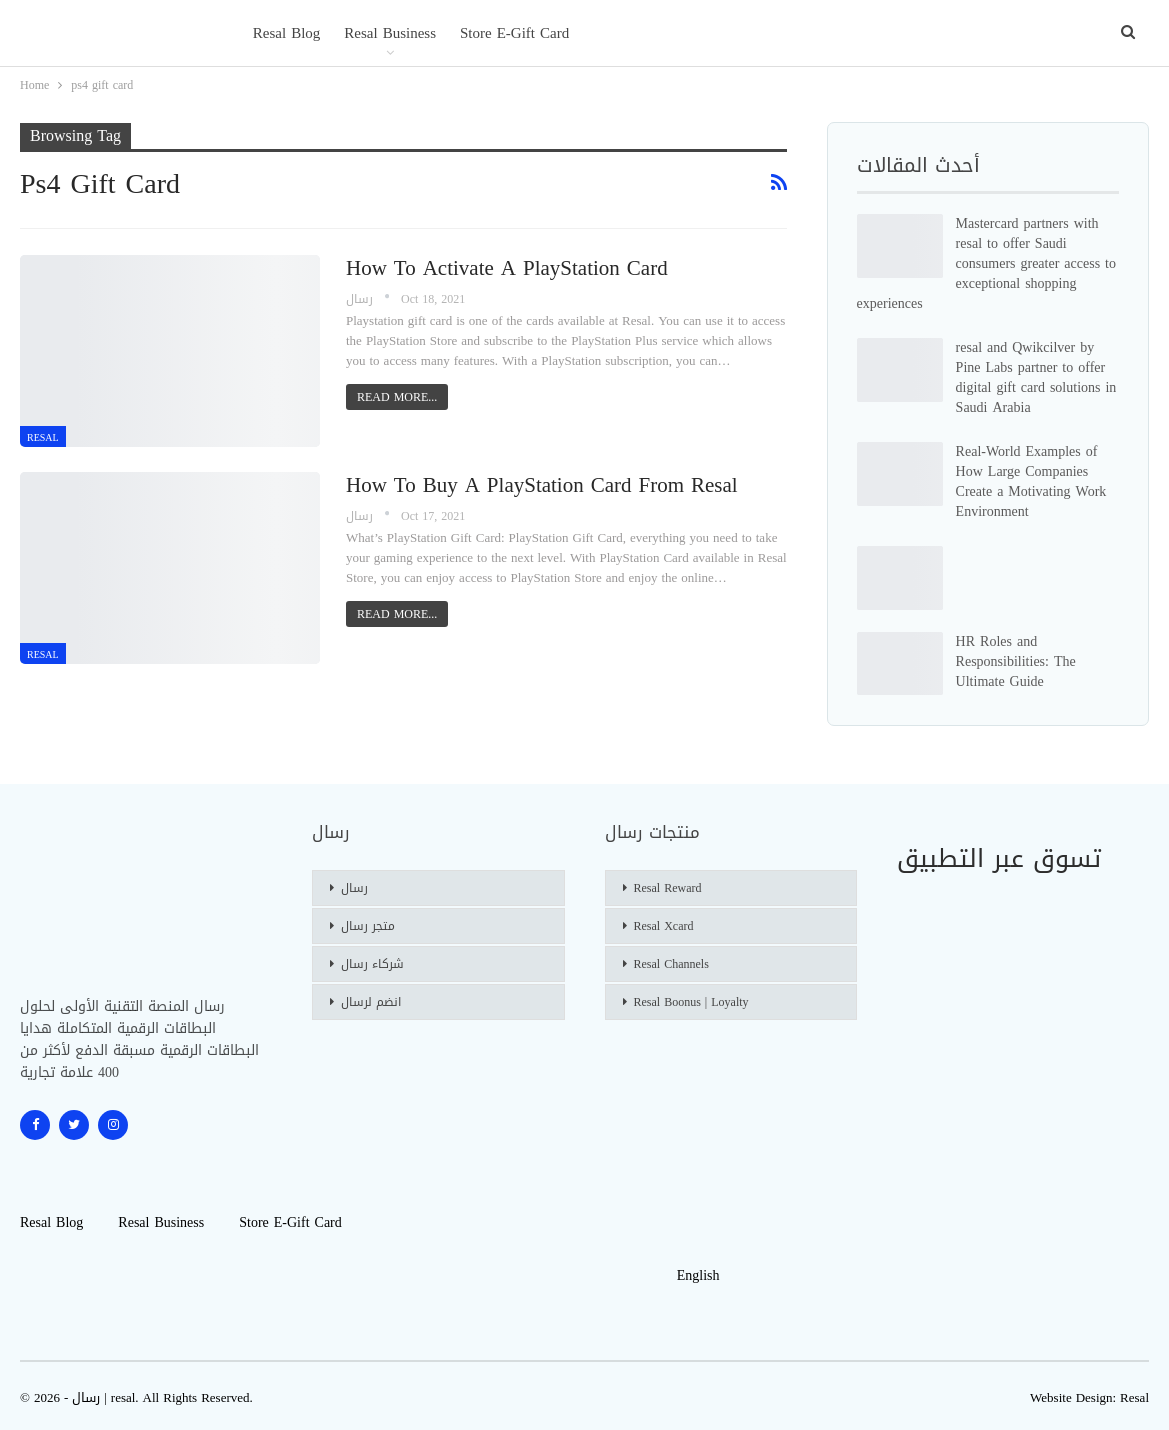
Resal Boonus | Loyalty (691, 1002)
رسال (354, 888)
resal (43, 437)
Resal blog (287, 33)
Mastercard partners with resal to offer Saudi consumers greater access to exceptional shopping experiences (986, 263)
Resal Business (390, 33)
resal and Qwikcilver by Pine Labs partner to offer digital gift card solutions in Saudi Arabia (1036, 377)
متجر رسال (368, 926)
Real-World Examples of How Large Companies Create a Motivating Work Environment (1031, 481)
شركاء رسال (372, 964)
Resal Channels (671, 964)
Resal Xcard (664, 926)
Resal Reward (668, 888)
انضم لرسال (371, 1002)
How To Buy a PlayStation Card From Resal (542, 485)
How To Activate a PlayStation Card (507, 268)
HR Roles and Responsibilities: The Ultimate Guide (1016, 661)
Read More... (397, 397)
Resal (1134, 1397)
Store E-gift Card (514, 33)
